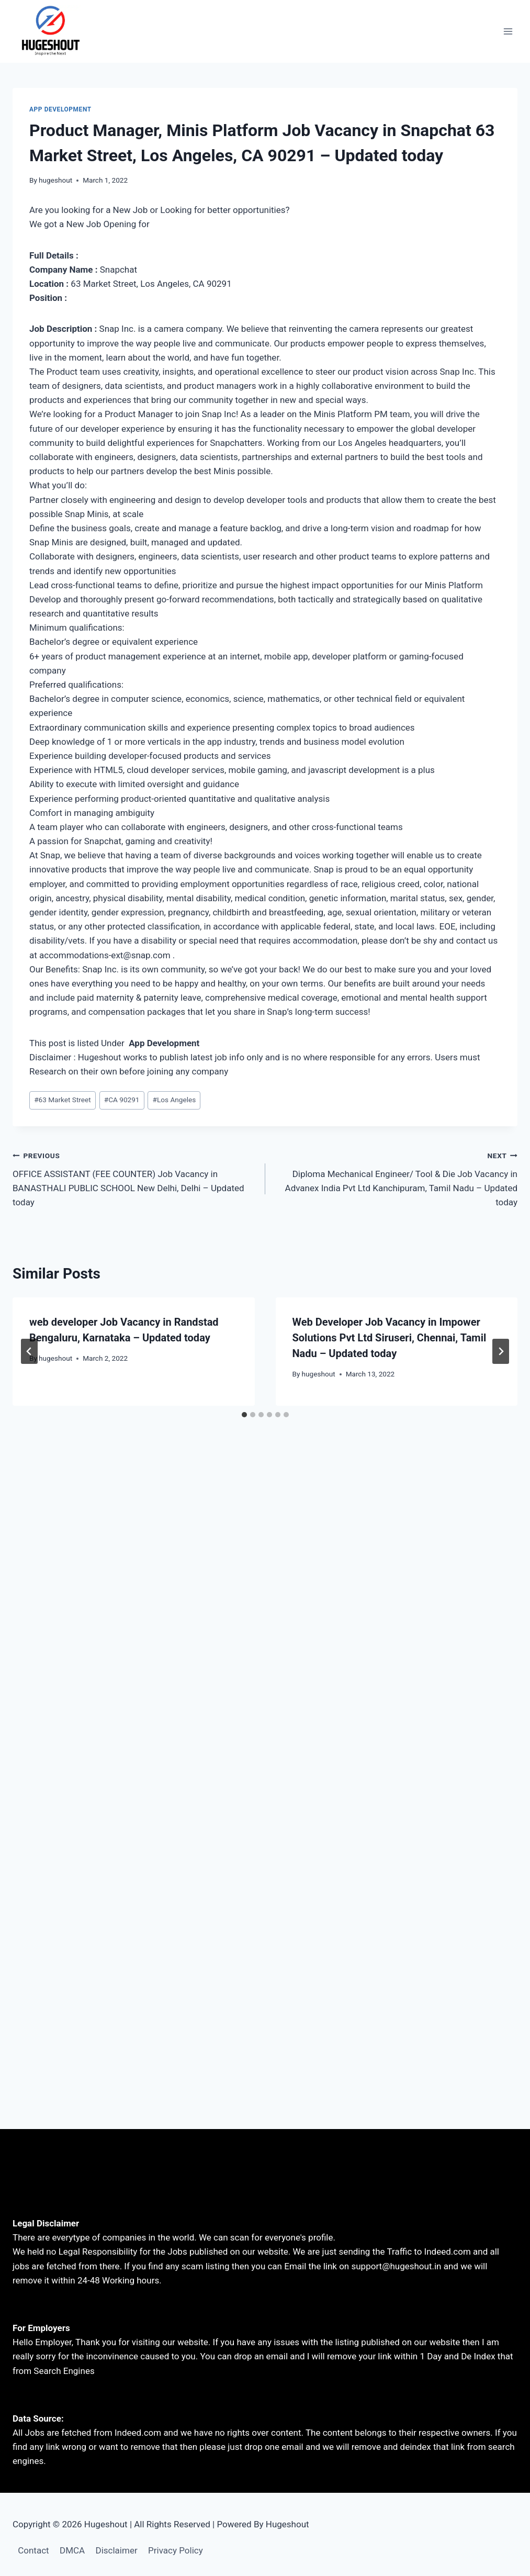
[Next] (500, 1351)
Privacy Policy (175, 2550)
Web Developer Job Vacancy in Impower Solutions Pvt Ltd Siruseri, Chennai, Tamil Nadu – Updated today (389, 1338)
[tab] (244, 1414)
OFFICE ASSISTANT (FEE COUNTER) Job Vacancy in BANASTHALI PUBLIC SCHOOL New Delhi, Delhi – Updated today (134, 1177)
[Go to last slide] (29, 1351)
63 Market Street (62, 1099)
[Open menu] (507, 31)
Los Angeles (174, 1099)
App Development (60, 109)
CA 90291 (122, 1099)
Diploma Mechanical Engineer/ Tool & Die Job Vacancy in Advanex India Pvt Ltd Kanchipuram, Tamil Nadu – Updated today (396, 1177)
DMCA (72, 2550)
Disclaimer (117, 2550)
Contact (33, 2550)
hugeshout (55, 180)
